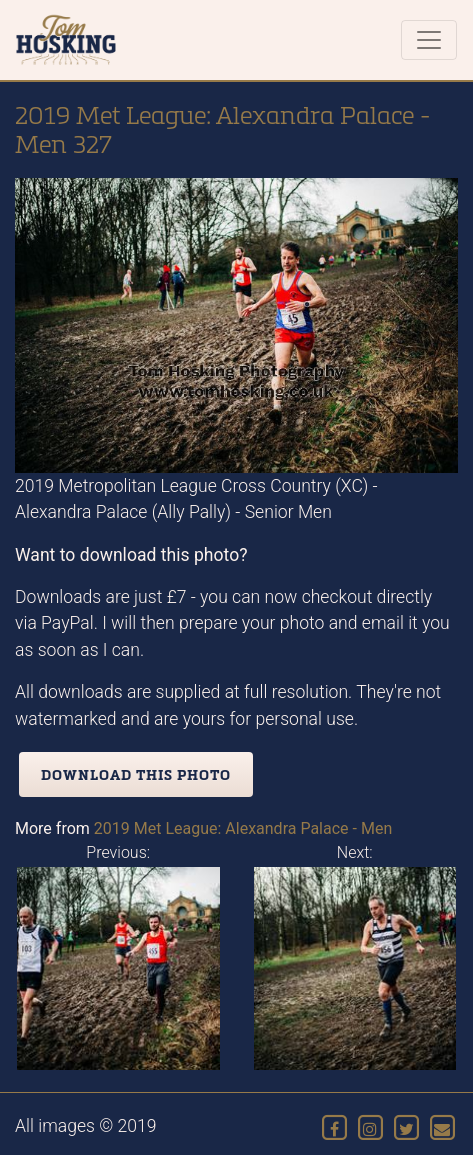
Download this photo (136, 774)
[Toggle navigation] (429, 40)
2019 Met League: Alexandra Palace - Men (243, 828)
